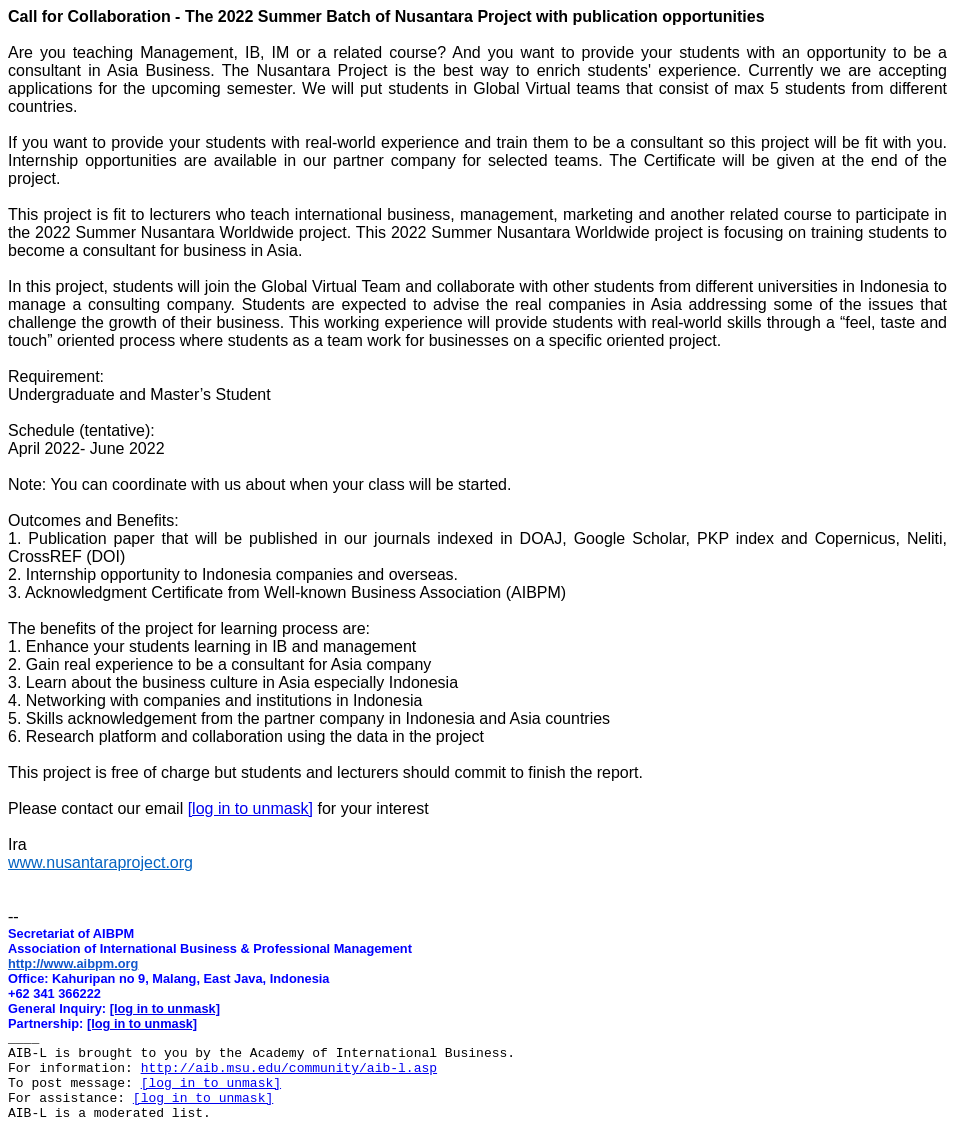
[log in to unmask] (250, 808)
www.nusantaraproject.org (100, 862)
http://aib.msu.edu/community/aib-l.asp (289, 1068)
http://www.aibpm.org (73, 963)
